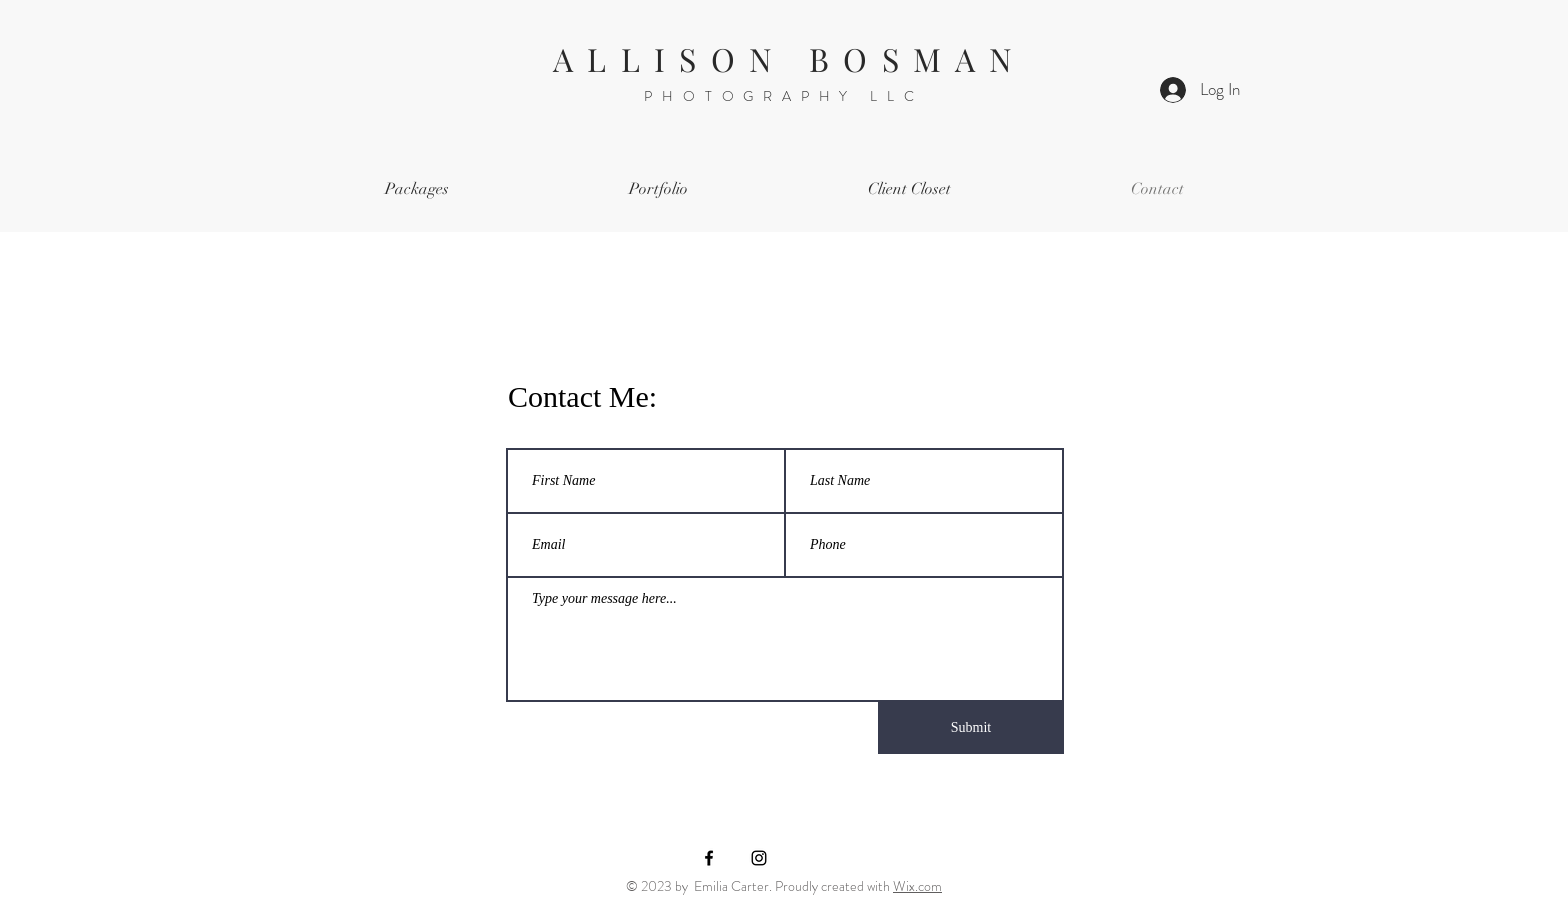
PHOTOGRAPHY (757, 96)
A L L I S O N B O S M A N (784, 58)
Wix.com (917, 886)
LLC (896, 96)
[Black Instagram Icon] (759, 858)
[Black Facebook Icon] (709, 858)
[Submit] (971, 728)
